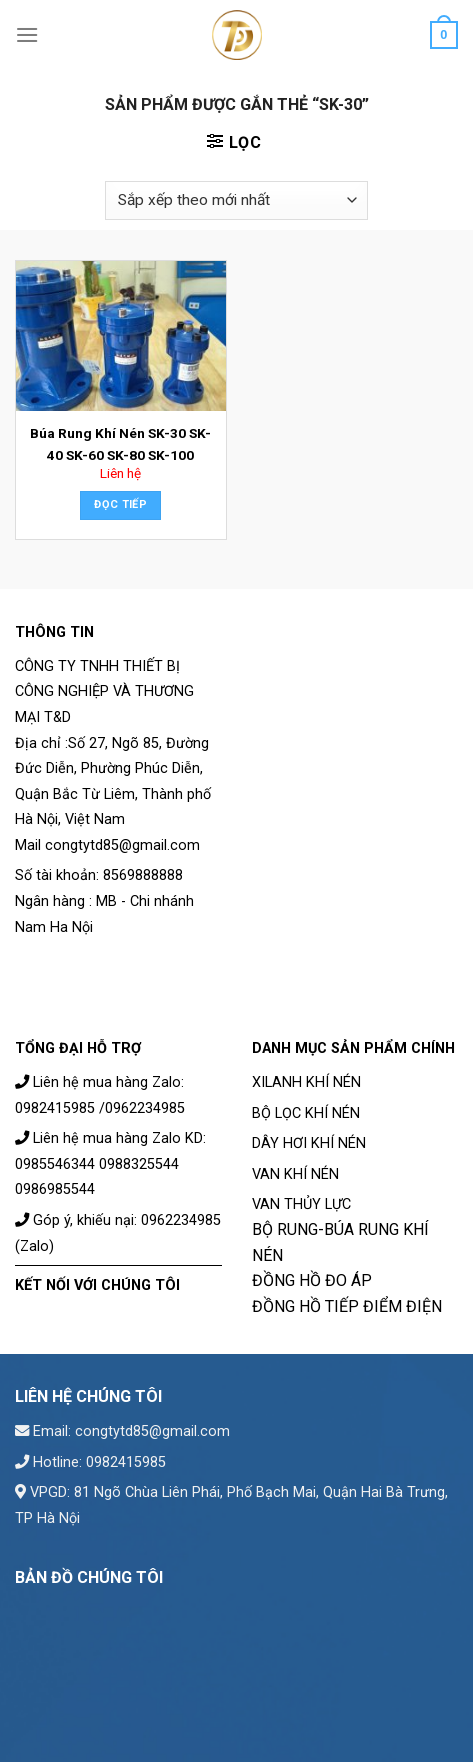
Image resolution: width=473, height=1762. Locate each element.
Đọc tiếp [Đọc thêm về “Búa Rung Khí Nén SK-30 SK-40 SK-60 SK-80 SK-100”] (120, 504)
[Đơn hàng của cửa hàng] (236, 200)
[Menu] (27, 34)
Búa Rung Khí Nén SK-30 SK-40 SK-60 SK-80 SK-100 (120, 444)
